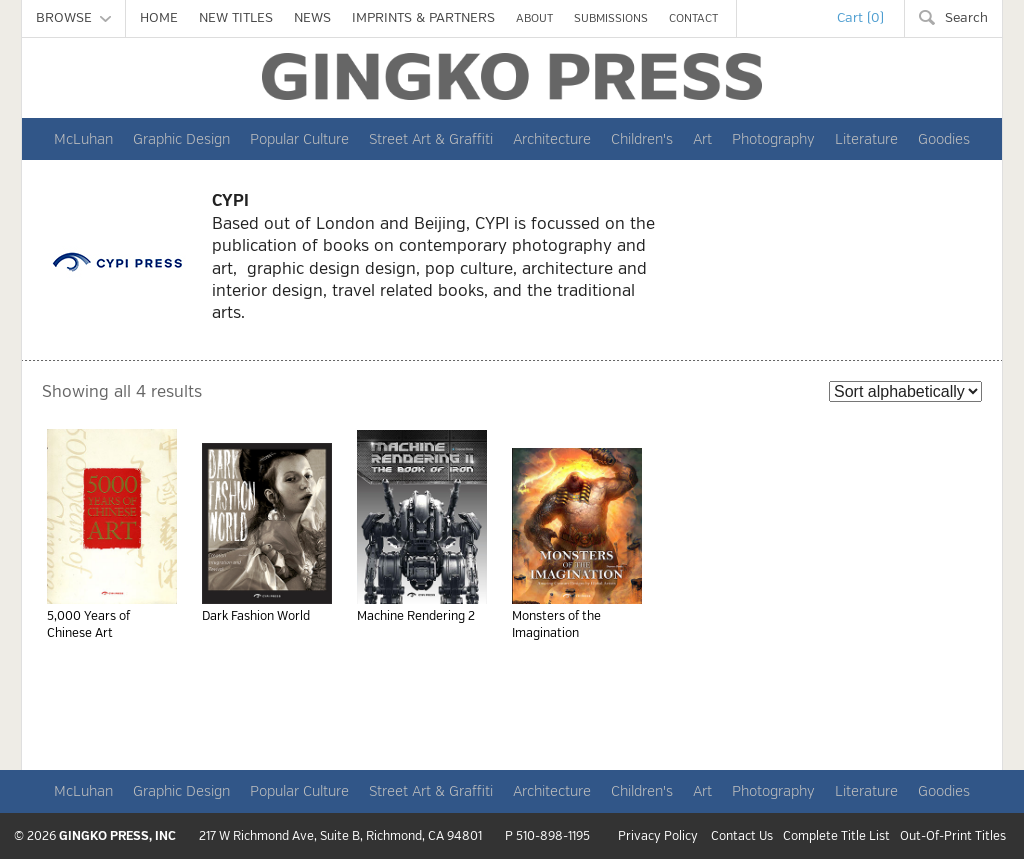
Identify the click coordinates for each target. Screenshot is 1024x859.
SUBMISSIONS (611, 18)
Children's (642, 139)
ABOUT (534, 18)
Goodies (944, 139)
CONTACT (693, 18)
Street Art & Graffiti (431, 139)
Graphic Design (181, 139)
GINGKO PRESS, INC (117, 836)
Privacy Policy (658, 837)
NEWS (312, 18)
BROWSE (73, 18)
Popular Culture (299, 139)
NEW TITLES (236, 18)
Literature (866, 139)
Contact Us (742, 837)
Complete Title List (836, 837)
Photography (773, 139)
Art (702, 139)
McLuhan (83, 139)
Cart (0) (860, 18)
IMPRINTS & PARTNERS (423, 18)
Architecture (552, 139)
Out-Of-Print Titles (953, 837)
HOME (159, 18)
